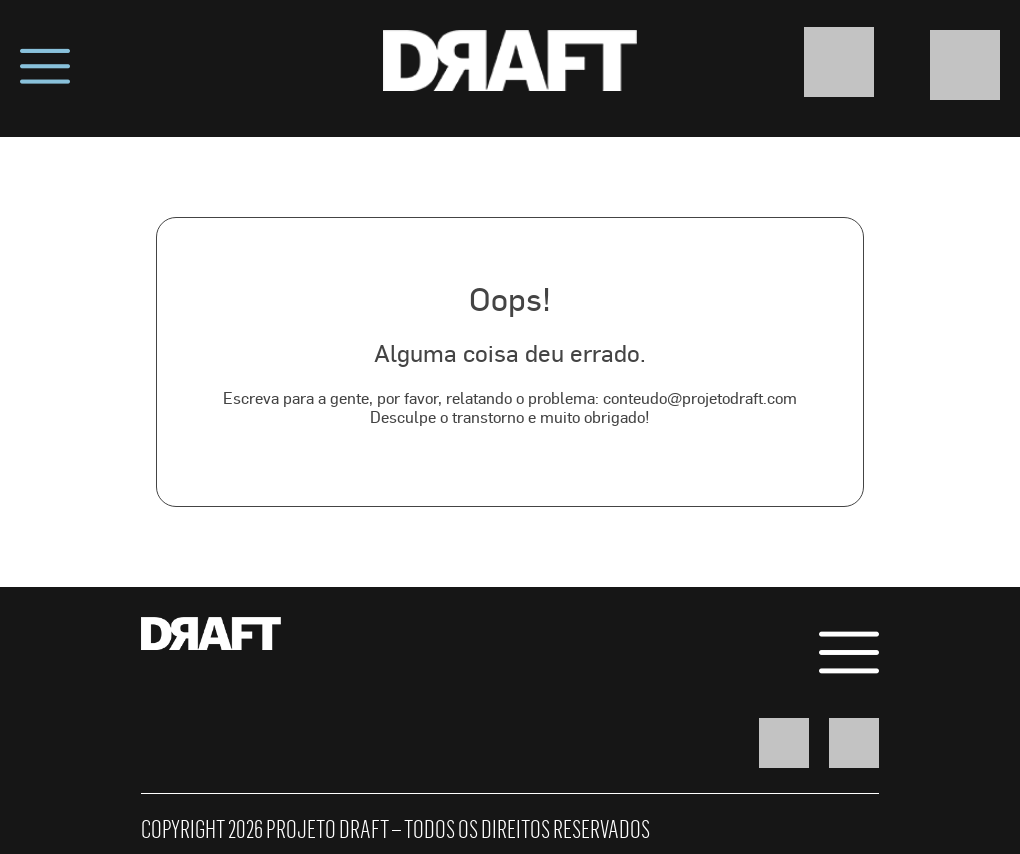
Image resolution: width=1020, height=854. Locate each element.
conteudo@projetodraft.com (700, 397)
